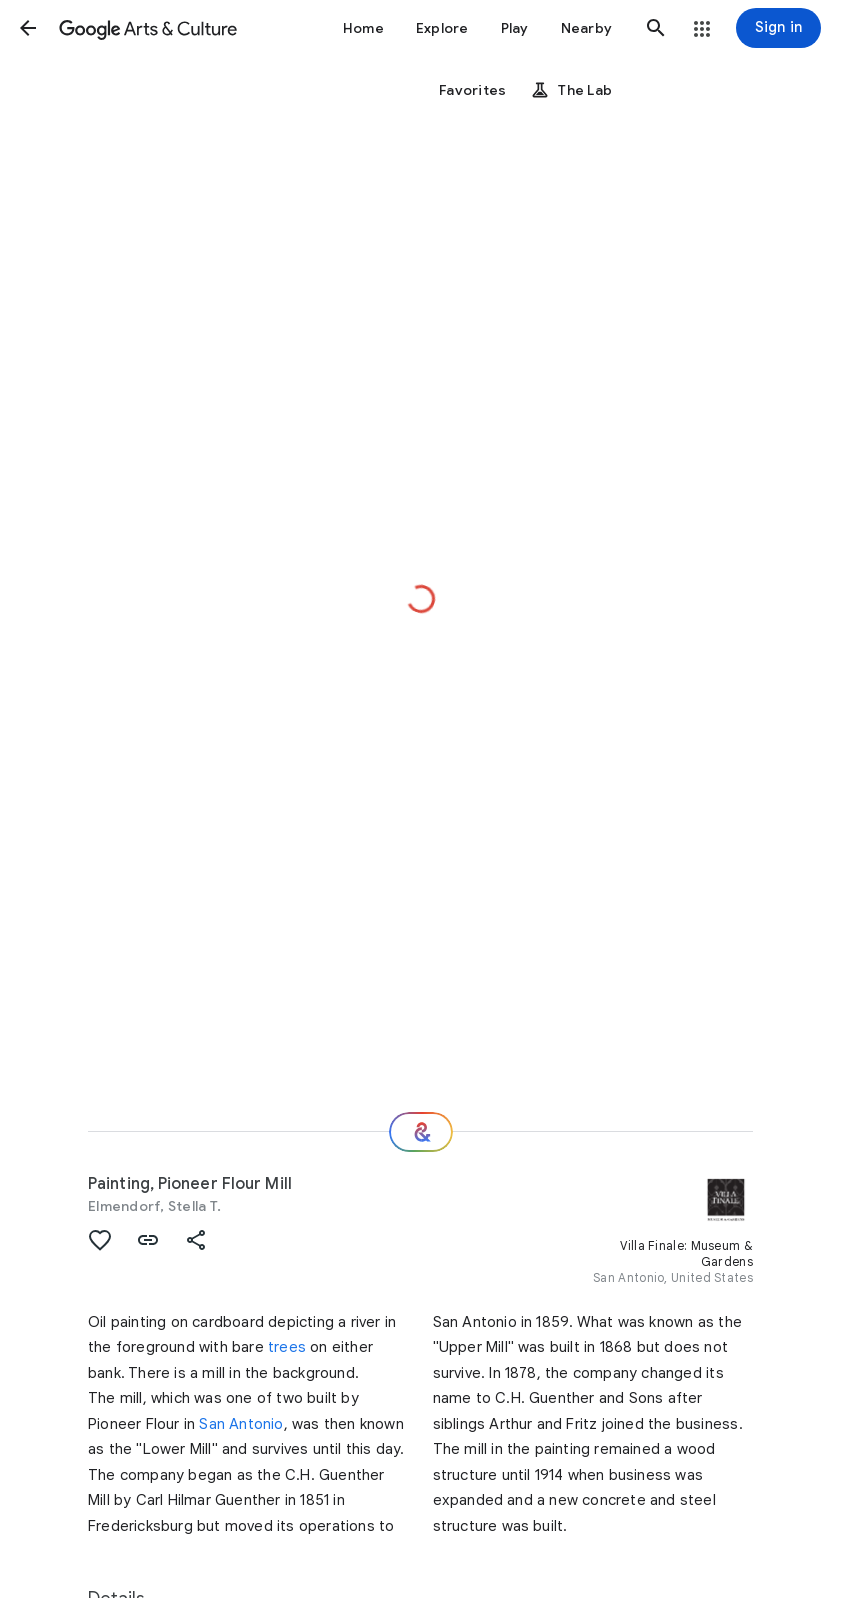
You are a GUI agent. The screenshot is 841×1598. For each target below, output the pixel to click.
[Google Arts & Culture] (148, 28)
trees (287, 1347)
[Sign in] (778, 28)
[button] (28, 28)
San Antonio (241, 1424)
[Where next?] (421, 1132)
